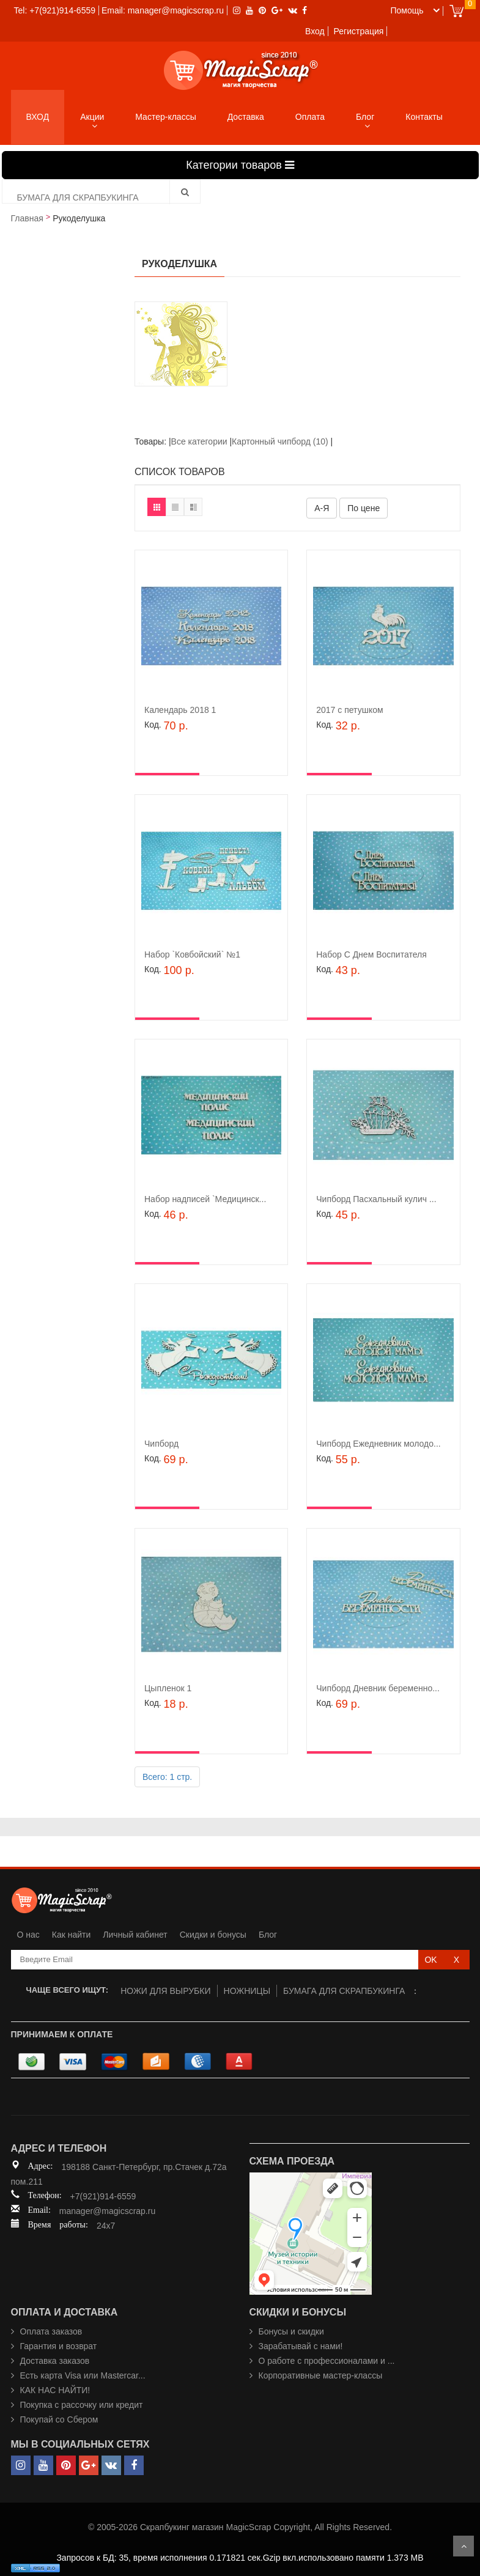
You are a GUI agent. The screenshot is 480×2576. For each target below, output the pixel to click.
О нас (28, 1934)
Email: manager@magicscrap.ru (163, 10)
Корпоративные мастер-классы (321, 2375)
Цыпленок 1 (167, 1688)
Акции (92, 117)
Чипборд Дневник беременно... (378, 1688)
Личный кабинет (135, 1934)
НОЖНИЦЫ (247, 1991)
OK (430, 1960)
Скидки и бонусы (213, 1934)
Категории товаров (240, 165)
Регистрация (359, 31)
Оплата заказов (51, 2331)
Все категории (200, 441)
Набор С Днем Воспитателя (371, 954)
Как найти (71, 1934)
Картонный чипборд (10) (280, 441)
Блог (365, 117)
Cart (456, 10)
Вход (315, 31)
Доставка (245, 117)
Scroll (463, 2546)
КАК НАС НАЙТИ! (55, 2390)
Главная (27, 218)
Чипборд (161, 1444)
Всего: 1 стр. (167, 1777)
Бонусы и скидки (291, 2331)
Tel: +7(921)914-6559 (55, 10)
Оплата (310, 117)
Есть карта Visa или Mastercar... (83, 2375)
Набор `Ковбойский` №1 (192, 954)
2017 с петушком (349, 710)
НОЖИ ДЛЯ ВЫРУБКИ (165, 1991)
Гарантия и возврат (58, 2346)
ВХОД (38, 117)
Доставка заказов (55, 2361)
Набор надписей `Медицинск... (205, 1199)
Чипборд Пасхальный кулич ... (376, 1199)
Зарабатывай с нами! (301, 2346)
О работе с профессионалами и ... (327, 2361)
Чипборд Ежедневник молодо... (378, 1444)
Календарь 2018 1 (180, 710)
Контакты (423, 117)
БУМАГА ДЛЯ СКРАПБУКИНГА (344, 1991)
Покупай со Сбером (59, 2419)
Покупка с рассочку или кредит (81, 2405)
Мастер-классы (165, 117)
